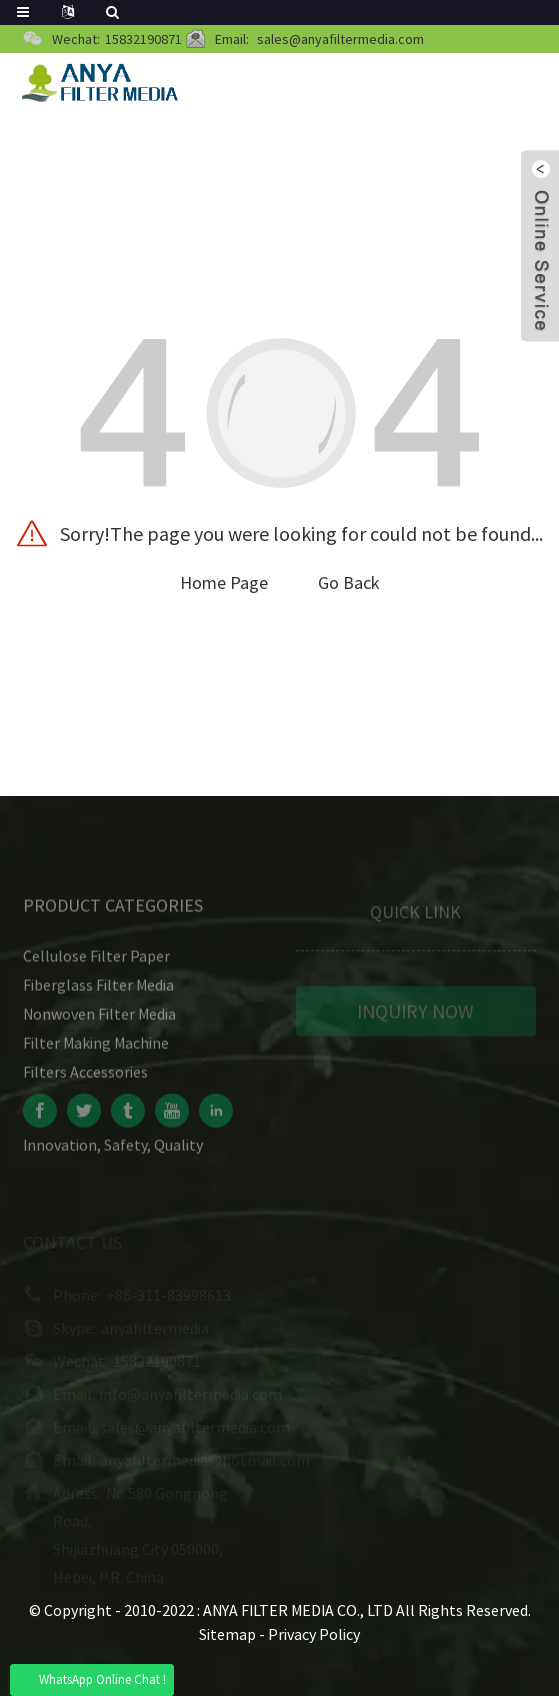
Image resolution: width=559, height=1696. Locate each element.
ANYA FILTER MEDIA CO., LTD (299, 1610)
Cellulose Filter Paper (96, 961)
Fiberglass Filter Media (98, 990)
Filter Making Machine (96, 1048)
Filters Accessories (85, 1077)
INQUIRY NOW (415, 1015)
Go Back (349, 582)
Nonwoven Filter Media (99, 1019)
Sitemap (227, 1634)
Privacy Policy (314, 1634)
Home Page (224, 582)
